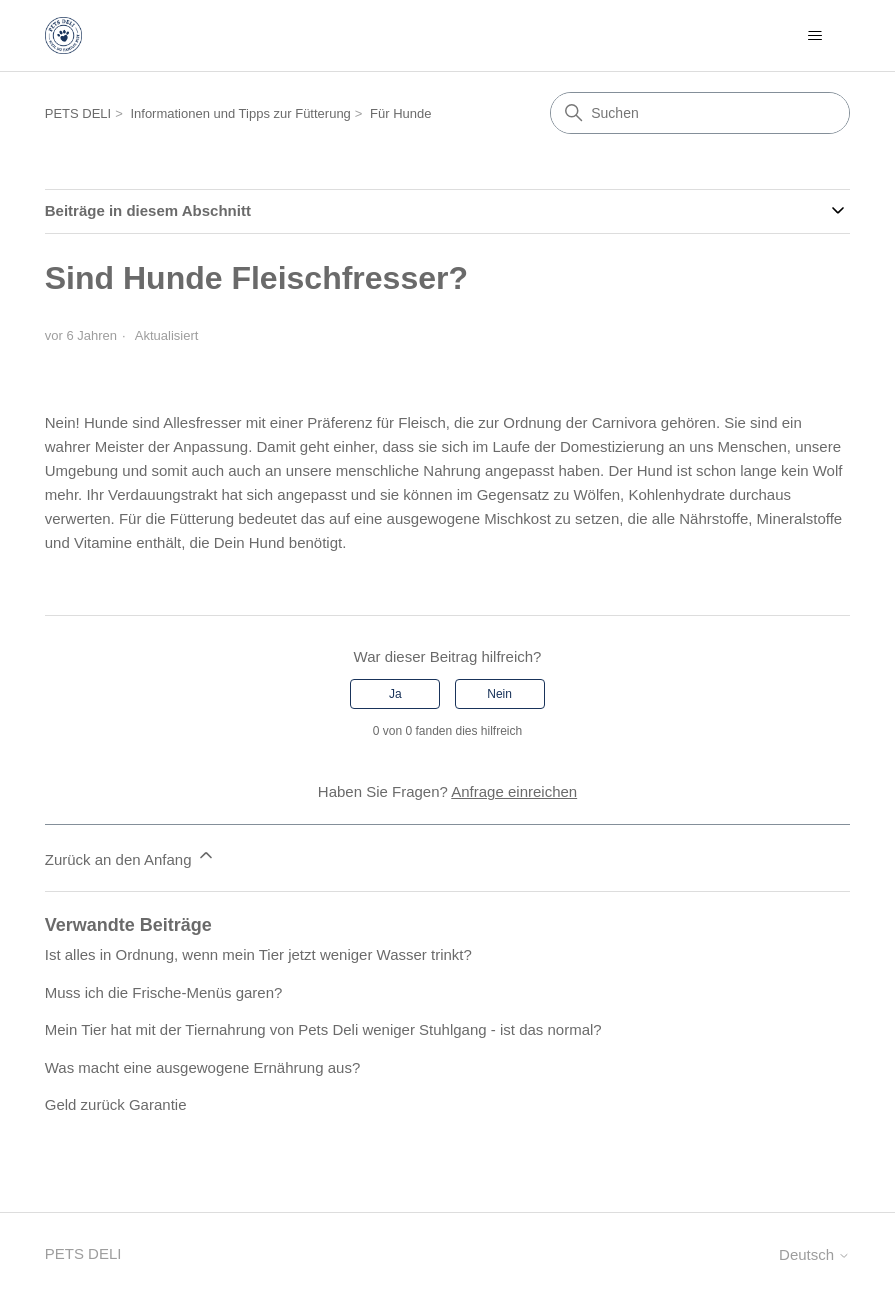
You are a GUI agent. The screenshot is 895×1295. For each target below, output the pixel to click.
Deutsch (814, 1254)
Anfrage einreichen (514, 791)
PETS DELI (78, 113)
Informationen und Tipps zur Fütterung (240, 113)
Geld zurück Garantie (116, 1104)
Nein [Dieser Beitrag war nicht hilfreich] (499, 694)
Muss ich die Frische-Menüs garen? (164, 992)
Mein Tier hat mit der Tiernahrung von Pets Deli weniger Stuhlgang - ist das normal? (323, 1029)
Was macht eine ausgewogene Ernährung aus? (202, 1067)
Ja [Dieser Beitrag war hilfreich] (395, 694)
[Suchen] (700, 113)
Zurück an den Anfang (130, 856)
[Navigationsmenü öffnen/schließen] (814, 36)
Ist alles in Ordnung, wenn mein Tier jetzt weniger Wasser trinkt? (258, 954)
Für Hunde (400, 113)
